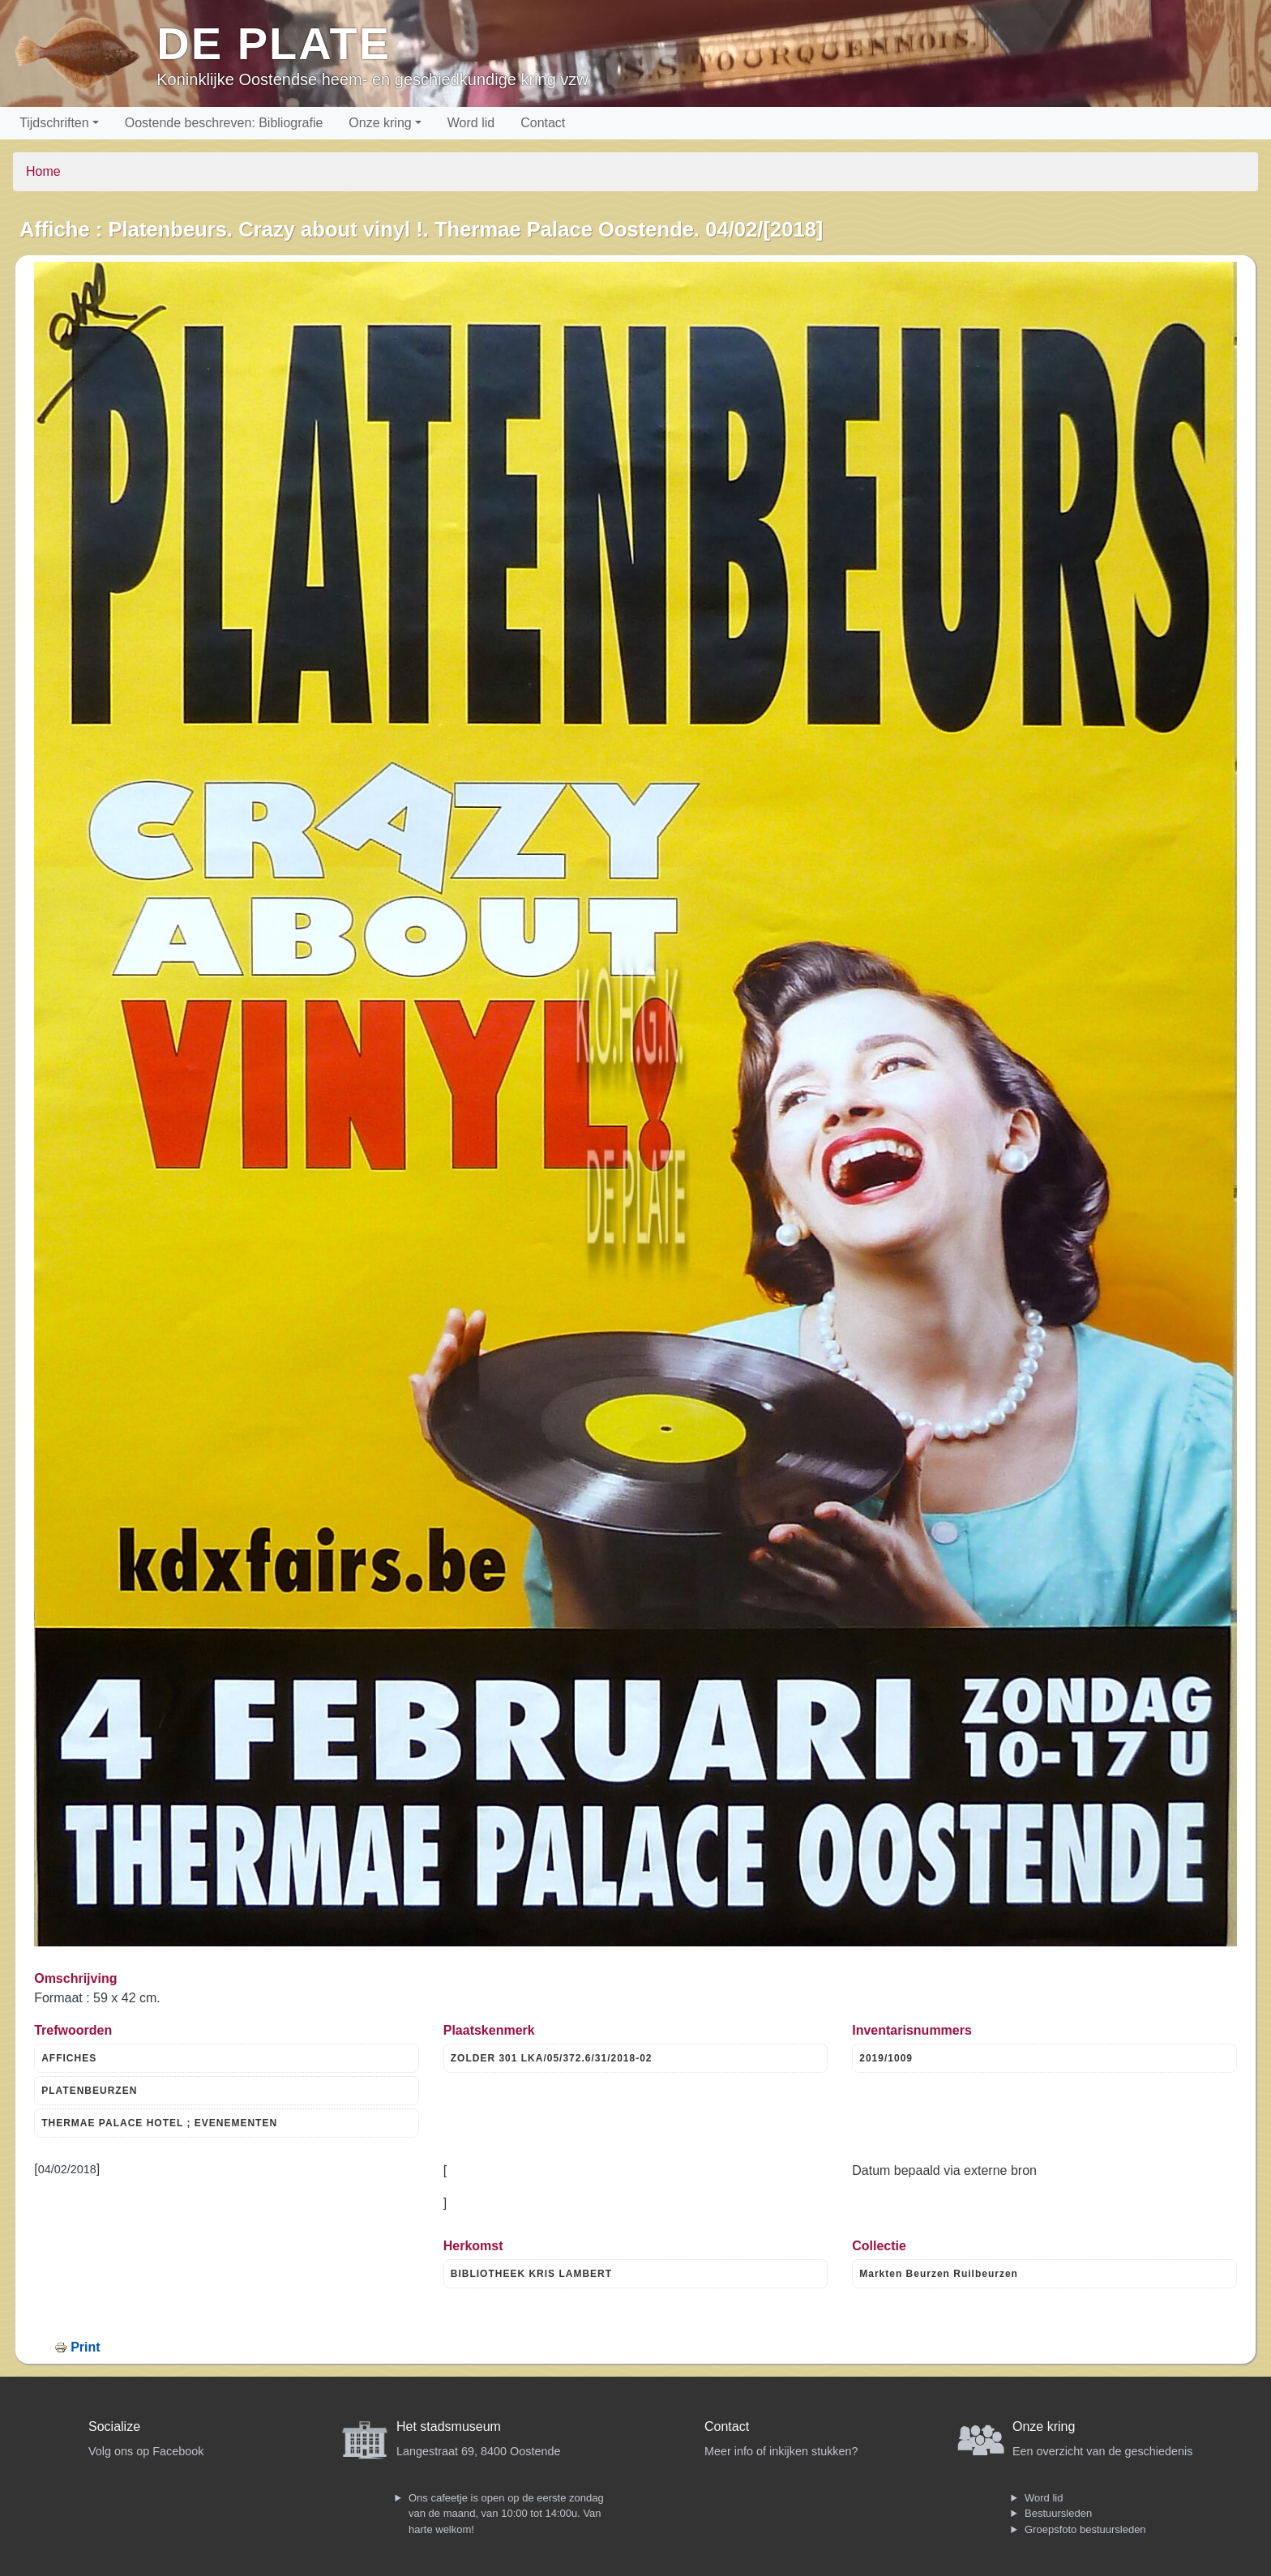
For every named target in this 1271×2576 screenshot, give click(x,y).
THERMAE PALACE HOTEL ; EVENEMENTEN (159, 2123)
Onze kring (380, 123)
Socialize (114, 2426)
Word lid (470, 123)
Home (43, 171)
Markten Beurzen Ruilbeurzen (938, 2273)
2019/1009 (886, 2058)
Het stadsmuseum (448, 2426)
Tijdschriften (54, 123)
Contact (542, 123)
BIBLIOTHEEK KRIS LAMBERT (531, 2273)
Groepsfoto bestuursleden (1085, 2529)
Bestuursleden (1058, 2513)
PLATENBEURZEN (89, 2090)
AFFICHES (68, 2058)
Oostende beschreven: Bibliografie (224, 123)
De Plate (273, 43)
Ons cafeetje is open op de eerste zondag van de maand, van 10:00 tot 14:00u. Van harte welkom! (506, 2513)
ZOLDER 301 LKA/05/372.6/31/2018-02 (552, 2058)
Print (85, 2347)
